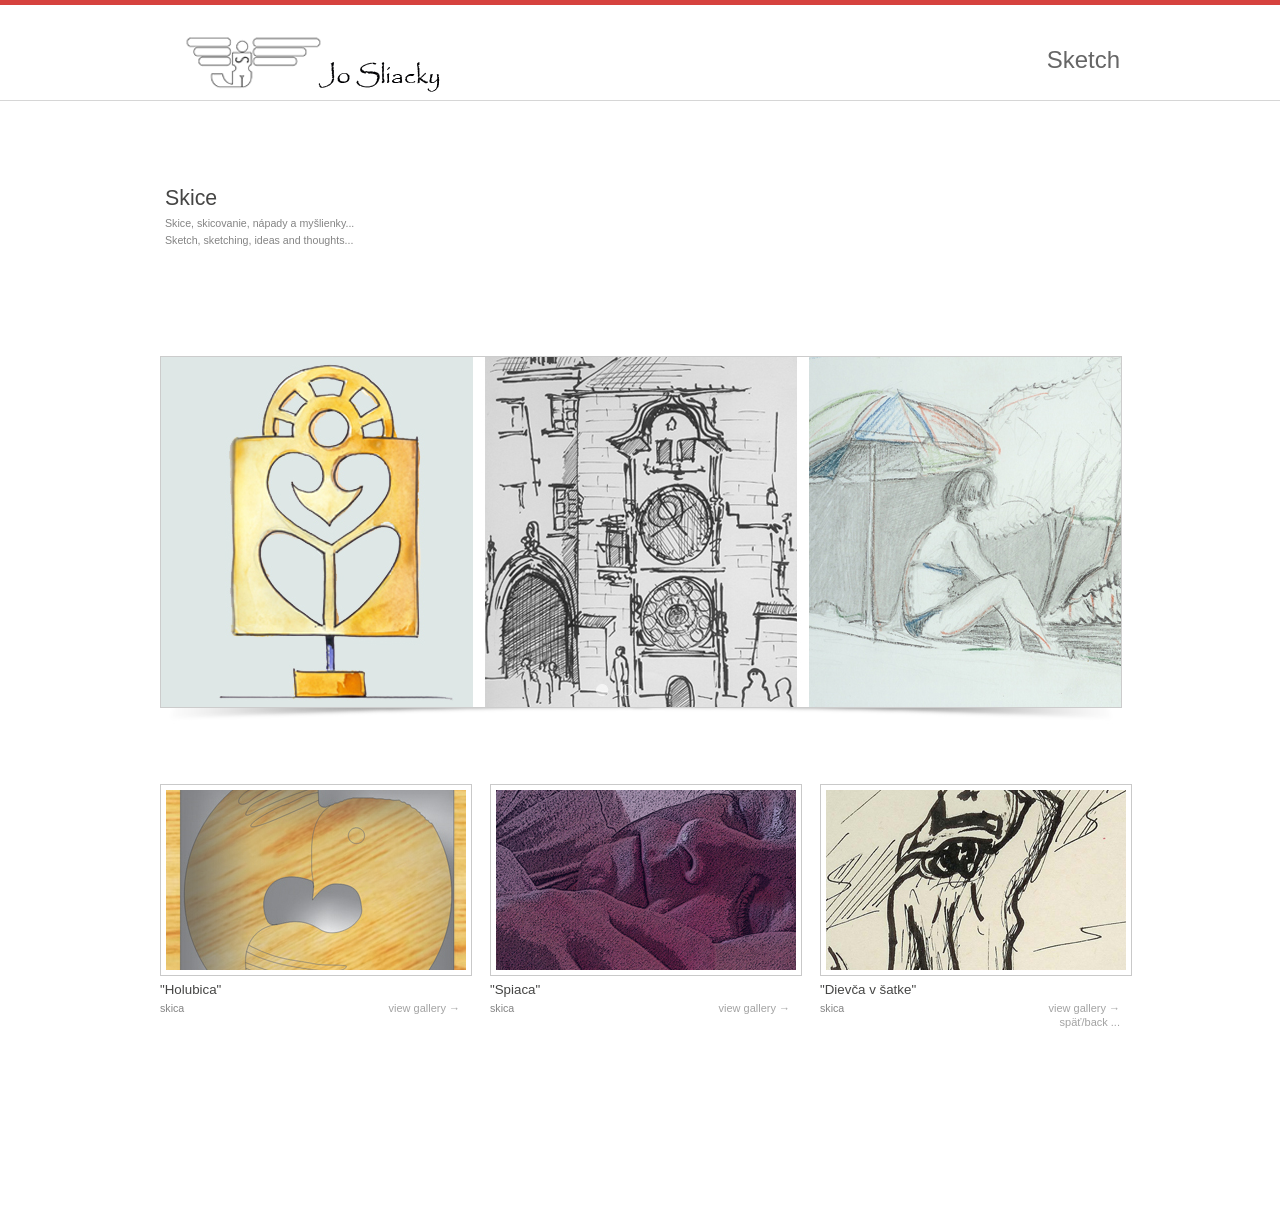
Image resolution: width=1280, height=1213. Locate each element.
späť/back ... (1090, 1022)
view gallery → (424, 1008)
